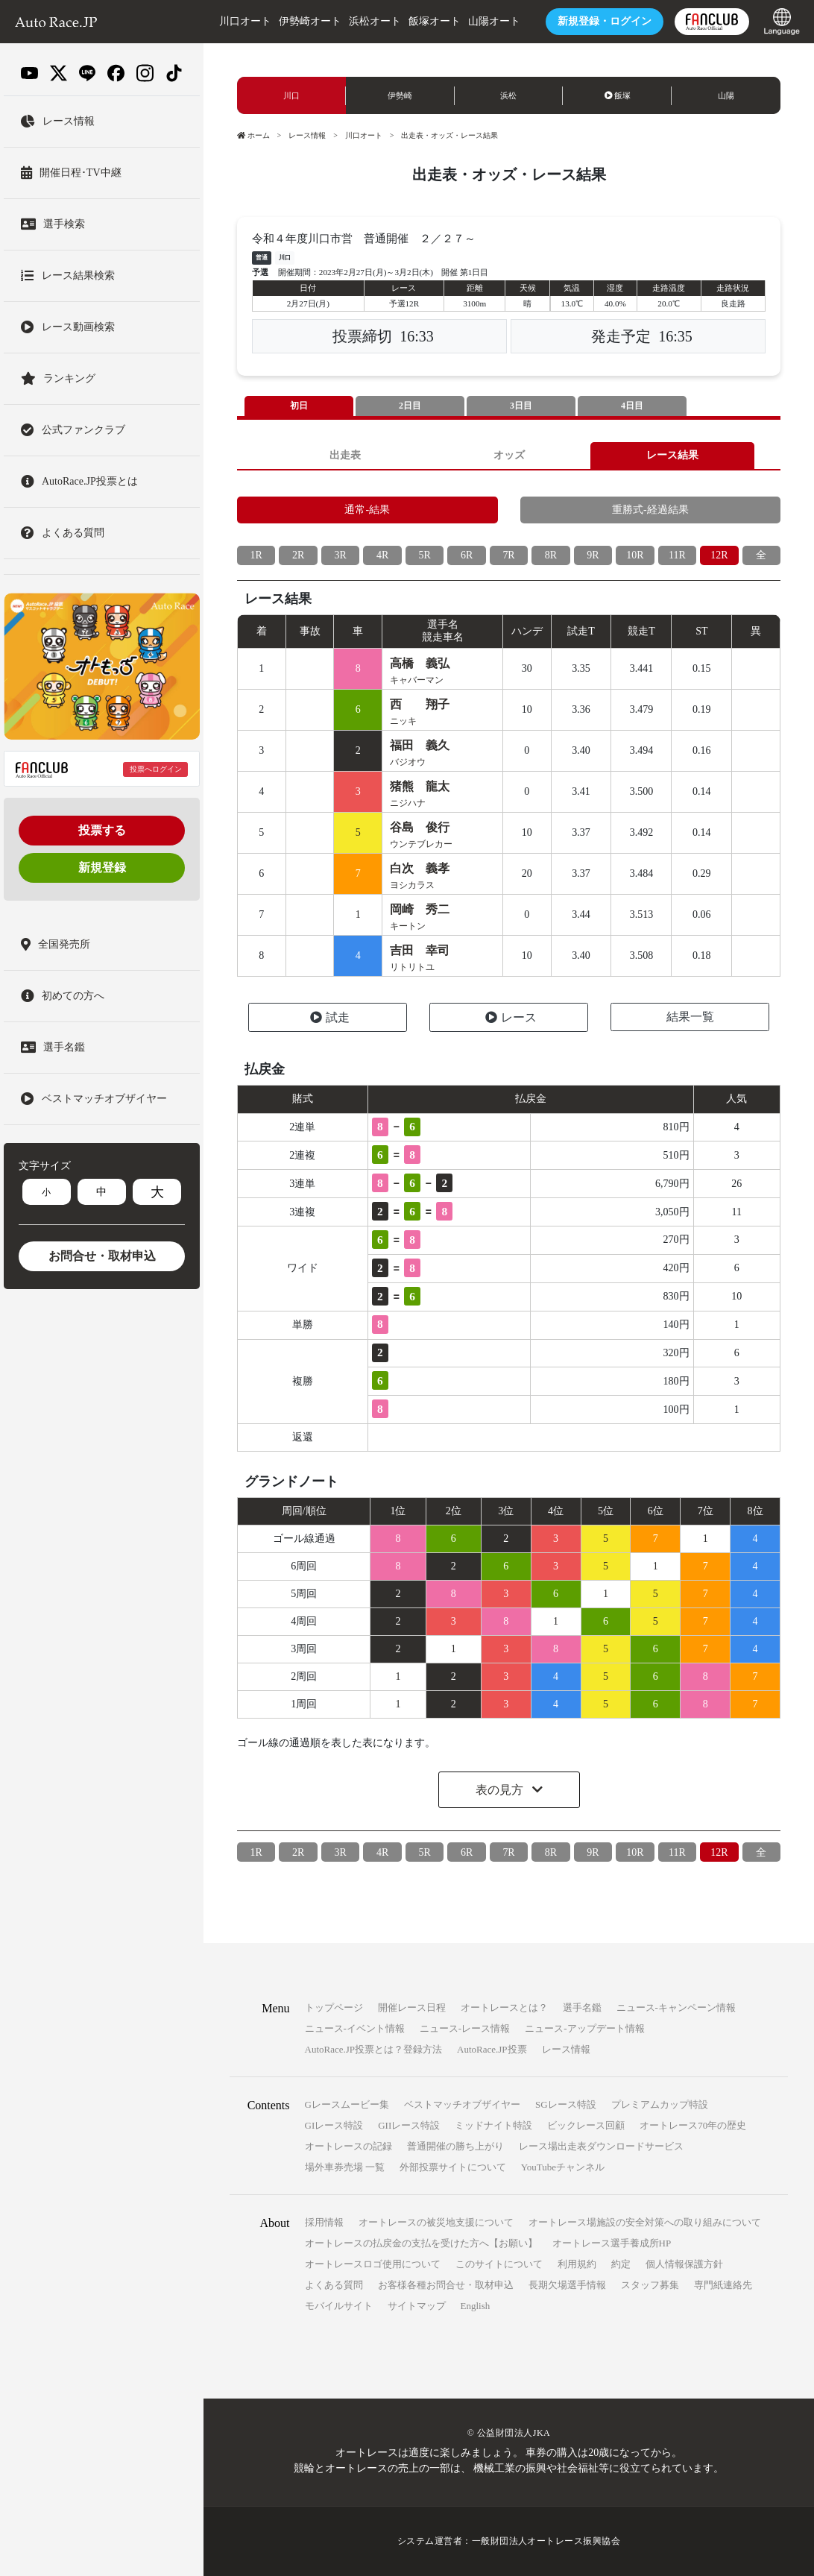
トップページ (334, 2008)
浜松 (508, 95)
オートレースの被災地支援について (436, 2223)
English (475, 2306)
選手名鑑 (582, 2008)
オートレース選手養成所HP (612, 2243)
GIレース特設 (334, 2126)
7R (508, 555)
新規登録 (102, 867)
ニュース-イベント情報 (355, 2029)
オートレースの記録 (348, 2147)
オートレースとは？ (504, 2008)
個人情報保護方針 (684, 2264)
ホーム (253, 135)
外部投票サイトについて (453, 2167)
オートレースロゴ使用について (373, 2264)
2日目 (410, 406)
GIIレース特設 (409, 2126)
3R (341, 555)
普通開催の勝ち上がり (455, 2147)
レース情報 (307, 135)
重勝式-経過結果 (650, 510)
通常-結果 (367, 510)
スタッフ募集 (650, 2285)
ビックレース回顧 (586, 2126)
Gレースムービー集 (347, 2105)
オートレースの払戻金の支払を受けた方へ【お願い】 (421, 2243)
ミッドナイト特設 (493, 2126)
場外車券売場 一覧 (345, 2167)
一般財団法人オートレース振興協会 (546, 2541)
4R (382, 555)
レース (511, 1018)
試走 (330, 1018)
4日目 (632, 406)
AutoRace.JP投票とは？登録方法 (374, 2050)
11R (677, 555)
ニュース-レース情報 (465, 2029)
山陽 (726, 95)
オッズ (509, 455)
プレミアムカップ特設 (659, 2105)
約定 (621, 2264)
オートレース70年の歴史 (693, 2126)
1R (256, 555)
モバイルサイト (339, 2306)
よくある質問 (334, 2285)
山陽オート (493, 21)
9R (593, 555)
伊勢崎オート (309, 21)
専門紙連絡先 (723, 2285)
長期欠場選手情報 (567, 2285)
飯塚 (618, 95)
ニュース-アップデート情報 (584, 2029)
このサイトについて (499, 2264)
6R (467, 555)
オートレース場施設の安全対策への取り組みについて (645, 2223)
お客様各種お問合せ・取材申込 (446, 2285)
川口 (291, 95)
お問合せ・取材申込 (102, 1256)
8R (551, 555)
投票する (102, 830)
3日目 (521, 406)
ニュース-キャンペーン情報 (676, 2008)
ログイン (604, 21)
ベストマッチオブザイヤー (462, 2105)
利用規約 (577, 2264)
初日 (299, 406)
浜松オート (374, 21)
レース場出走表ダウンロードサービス (601, 2147)
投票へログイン (156, 769)
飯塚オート (434, 21)
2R (298, 555)
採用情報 (324, 2223)
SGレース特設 (565, 2105)
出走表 (345, 455)
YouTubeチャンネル (563, 2167)
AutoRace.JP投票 (492, 2050)
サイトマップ (417, 2306)
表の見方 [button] (501, 1790)
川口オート (244, 21)
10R (634, 555)
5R (424, 555)
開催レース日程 (412, 2008)
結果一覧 (690, 1017)
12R (719, 555)
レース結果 (672, 455)
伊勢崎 (399, 95)
